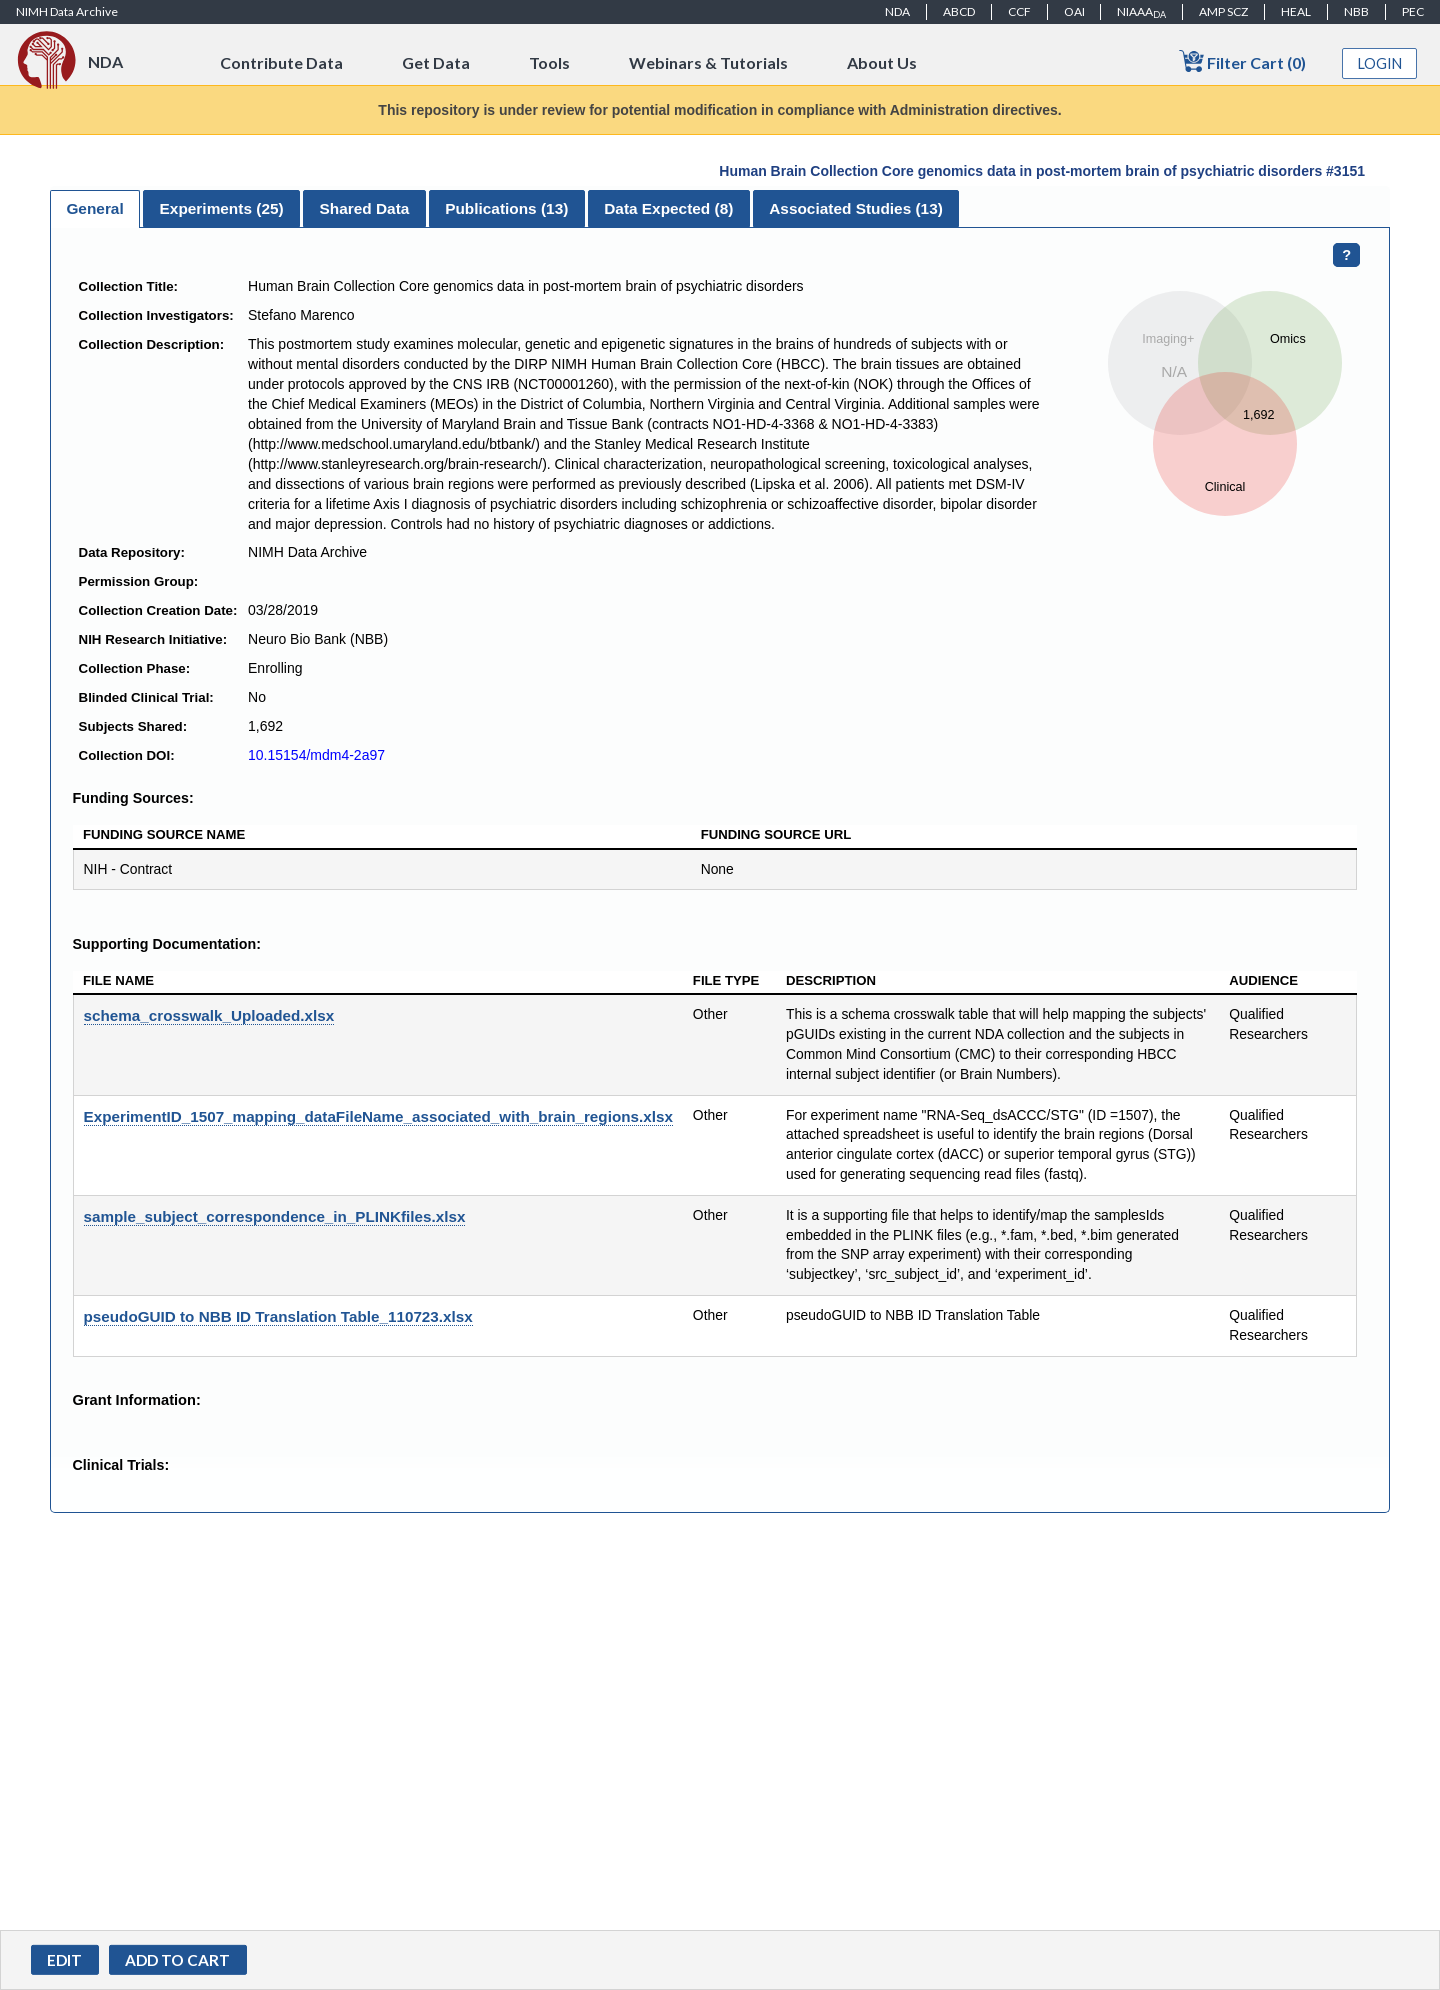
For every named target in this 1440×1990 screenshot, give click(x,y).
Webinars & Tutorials (708, 62)
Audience (1263, 980)
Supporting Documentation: (167, 944)
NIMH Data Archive (67, 11)
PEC (1413, 11)
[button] (178, 1960)
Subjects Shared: (133, 726)
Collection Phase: (135, 668)
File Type (726, 980)
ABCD (959, 11)
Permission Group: (139, 581)
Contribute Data (281, 62)
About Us (882, 62)
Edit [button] (64, 1960)
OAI (1074, 11)
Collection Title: (129, 286)
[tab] (95, 209)
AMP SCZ (1223, 11)
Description (831, 980)
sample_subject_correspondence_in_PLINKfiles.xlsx (275, 1216)
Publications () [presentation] (506, 208)
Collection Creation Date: (158, 610)
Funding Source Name (164, 834)
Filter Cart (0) (1242, 61)
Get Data (436, 62)
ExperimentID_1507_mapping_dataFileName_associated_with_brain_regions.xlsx (378, 1116)
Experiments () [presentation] (222, 208)
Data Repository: (132, 552)
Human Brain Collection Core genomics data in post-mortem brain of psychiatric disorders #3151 (1042, 171)
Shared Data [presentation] (365, 208)
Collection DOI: (127, 755)
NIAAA (1141, 12)
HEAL (1296, 11)
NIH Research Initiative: (153, 639)
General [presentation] (94, 208)
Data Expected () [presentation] (668, 208)
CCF (1019, 11)
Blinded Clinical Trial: (146, 697)
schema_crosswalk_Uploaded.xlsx (209, 1015)
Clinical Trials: (121, 1465)
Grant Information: (137, 1400)
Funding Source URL (776, 834)
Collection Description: (152, 344)
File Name (118, 980)
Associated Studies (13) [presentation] (856, 208)
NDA (897, 11)
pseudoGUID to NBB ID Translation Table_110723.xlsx (278, 1316)
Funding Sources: (133, 798)
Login (1380, 63)
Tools (549, 62)
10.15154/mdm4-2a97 (316, 755)
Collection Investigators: (156, 315)
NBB (1356, 11)
